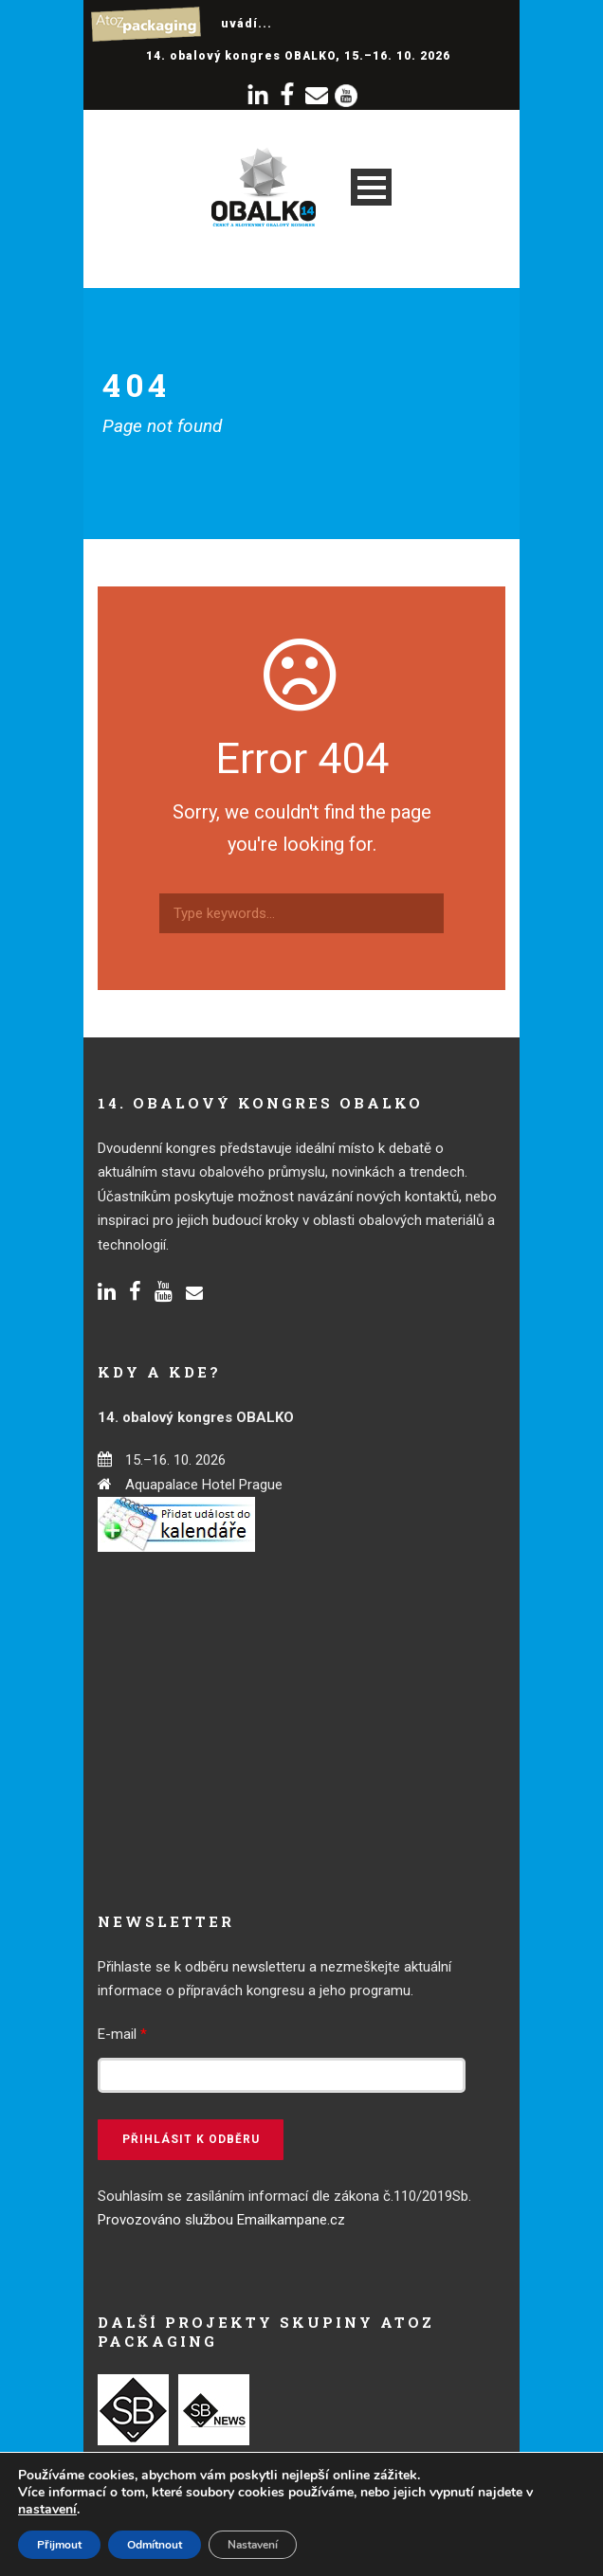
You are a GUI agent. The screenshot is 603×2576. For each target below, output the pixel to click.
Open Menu (371, 187)
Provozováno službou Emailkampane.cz (221, 2219)
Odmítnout (154, 2544)
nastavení (47, 2509)
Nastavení (253, 2544)
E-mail (122, 2034)
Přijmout (59, 2544)
